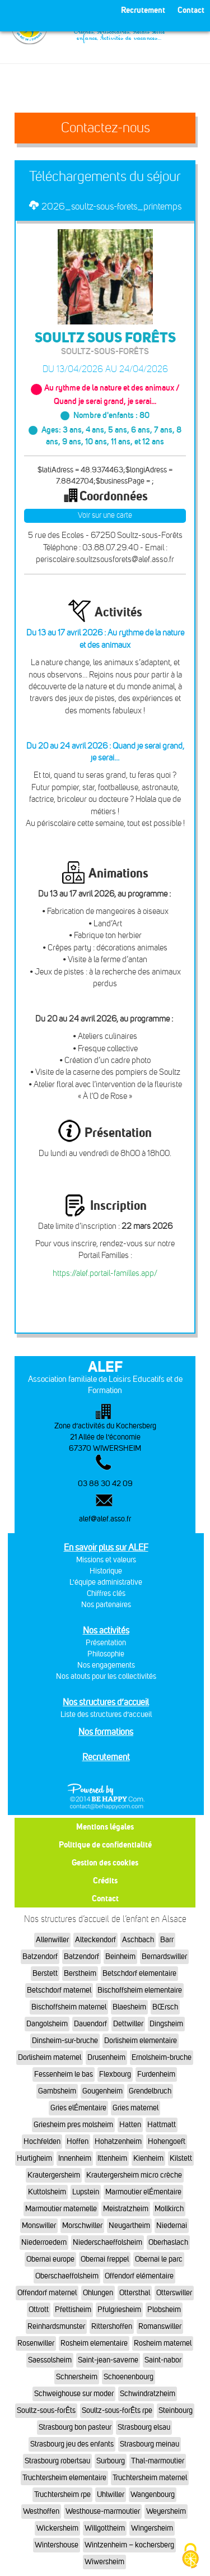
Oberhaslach (168, 2242)
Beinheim (120, 1956)
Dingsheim (166, 2024)
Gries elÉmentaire (78, 2108)
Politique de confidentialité (105, 1844)
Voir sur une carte (105, 515)
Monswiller (39, 2225)
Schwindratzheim (147, 2393)
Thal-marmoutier (157, 2461)
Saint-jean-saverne (108, 2360)
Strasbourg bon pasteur (75, 2427)
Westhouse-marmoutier (103, 2511)
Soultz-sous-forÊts (46, 2410)
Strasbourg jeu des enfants (72, 2444)
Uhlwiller (110, 2494)
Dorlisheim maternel (49, 2057)
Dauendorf (90, 2024)
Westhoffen (41, 2511)
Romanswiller (159, 2326)
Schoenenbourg (128, 2377)
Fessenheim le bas (63, 2074)
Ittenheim (112, 2158)
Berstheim (80, 1973)
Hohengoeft (166, 2141)
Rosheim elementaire (94, 2343)
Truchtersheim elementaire (64, 2477)
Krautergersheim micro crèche (134, 2175)
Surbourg (110, 2461)
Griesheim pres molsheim (73, 2124)
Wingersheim (152, 2528)
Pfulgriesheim (119, 2309)
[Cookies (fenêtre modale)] (190, 2556)
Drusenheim (106, 2057)
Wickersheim (57, 2528)
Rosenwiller (35, 2343)
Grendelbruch (150, 2091)
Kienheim (148, 2158)
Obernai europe (50, 2259)
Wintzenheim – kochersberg (129, 2545)
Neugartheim (129, 2225)
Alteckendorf (95, 1939)
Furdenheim (156, 2074)
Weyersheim (166, 2511)
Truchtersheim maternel (150, 2477)
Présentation (106, 1642)
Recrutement (106, 1757)
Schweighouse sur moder (74, 2393)
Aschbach (138, 1939)
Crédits (105, 1880)
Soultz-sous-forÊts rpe (117, 2410)
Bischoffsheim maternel (68, 2007)
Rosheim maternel (163, 2343)
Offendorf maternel (47, 2292)
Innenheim (74, 2158)
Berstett (45, 1973)
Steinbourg (175, 2410)
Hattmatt (161, 2124)
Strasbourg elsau (144, 2427)
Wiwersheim (104, 2561)
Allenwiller (52, 1939)
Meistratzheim (125, 2208)
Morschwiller (82, 2225)
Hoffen (77, 2141)
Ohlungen (98, 2292)
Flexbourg (115, 2074)
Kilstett (181, 2158)
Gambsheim (57, 2091)
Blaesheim (129, 2007)
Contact (105, 1898)
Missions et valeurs (106, 1560)
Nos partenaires (106, 1604)
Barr (167, 1939)
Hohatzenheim (118, 2141)
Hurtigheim (34, 2158)
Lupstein (85, 2192)
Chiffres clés (106, 1593)
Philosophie (105, 1654)
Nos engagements (106, 1665)
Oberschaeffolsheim (67, 2276)
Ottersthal (134, 2292)
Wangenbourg (152, 2494)
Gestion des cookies (105, 1862)
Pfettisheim (73, 2309)
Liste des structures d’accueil (106, 1714)
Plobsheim (164, 2309)
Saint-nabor (162, 2360)
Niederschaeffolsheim (107, 2242)
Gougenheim (102, 2091)
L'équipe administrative (105, 1582)
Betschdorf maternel (59, 1990)
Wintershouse (56, 2545)
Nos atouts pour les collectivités (106, 1676)
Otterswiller (174, 2292)
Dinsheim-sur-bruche (65, 2040)
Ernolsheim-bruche (162, 2057)
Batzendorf (40, 1956)
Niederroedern (44, 2242)
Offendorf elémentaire (139, 2276)
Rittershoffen (111, 2326)
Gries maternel (135, 2108)
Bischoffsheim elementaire (139, 1990)
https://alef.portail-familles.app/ (105, 1273)
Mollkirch (169, 2208)
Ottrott (39, 2309)
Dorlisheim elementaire (140, 2040)
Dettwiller (128, 2024)
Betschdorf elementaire (139, 1973)
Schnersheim (76, 2377)
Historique (106, 1571)
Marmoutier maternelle (61, 2208)
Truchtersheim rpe (62, 2494)
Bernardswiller (164, 1956)
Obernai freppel (105, 2259)
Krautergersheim (53, 2175)
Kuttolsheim (47, 2192)
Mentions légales (105, 1826)
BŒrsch (165, 2007)
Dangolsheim (47, 2024)
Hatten (130, 2124)
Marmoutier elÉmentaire (143, 2192)
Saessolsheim (50, 2360)
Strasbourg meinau (149, 2444)
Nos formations (105, 1731)
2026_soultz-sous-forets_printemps (111, 206)
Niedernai (171, 2225)
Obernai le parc (159, 2259)
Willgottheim (105, 2528)
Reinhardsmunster (56, 2326)
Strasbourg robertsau (57, 2461)
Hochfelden (42, 2141)
